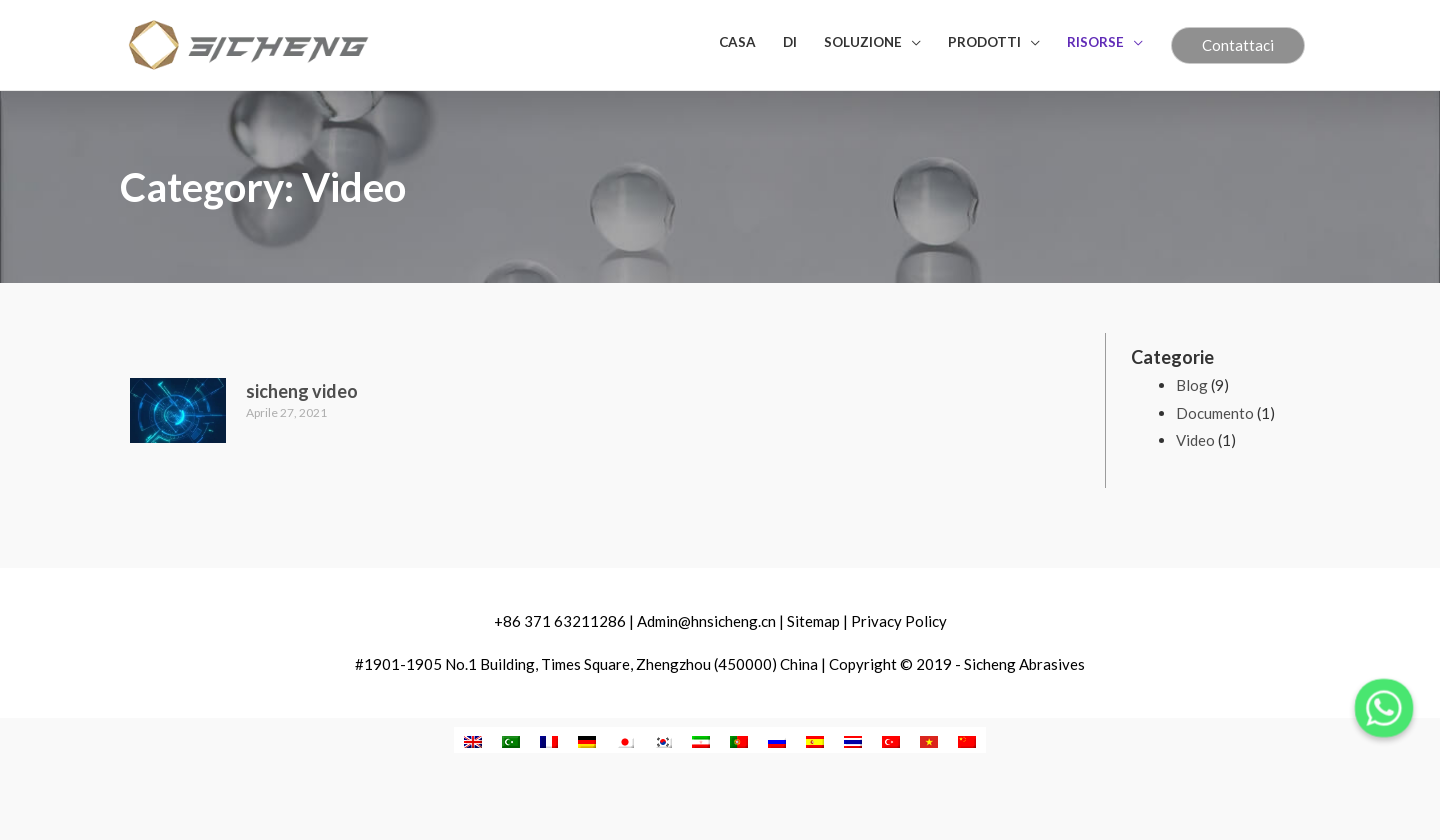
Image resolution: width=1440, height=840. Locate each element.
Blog (1192, 385)
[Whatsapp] (1384, 708)
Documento (1215, 413)
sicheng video (302, 391)
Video (1195, 440)
